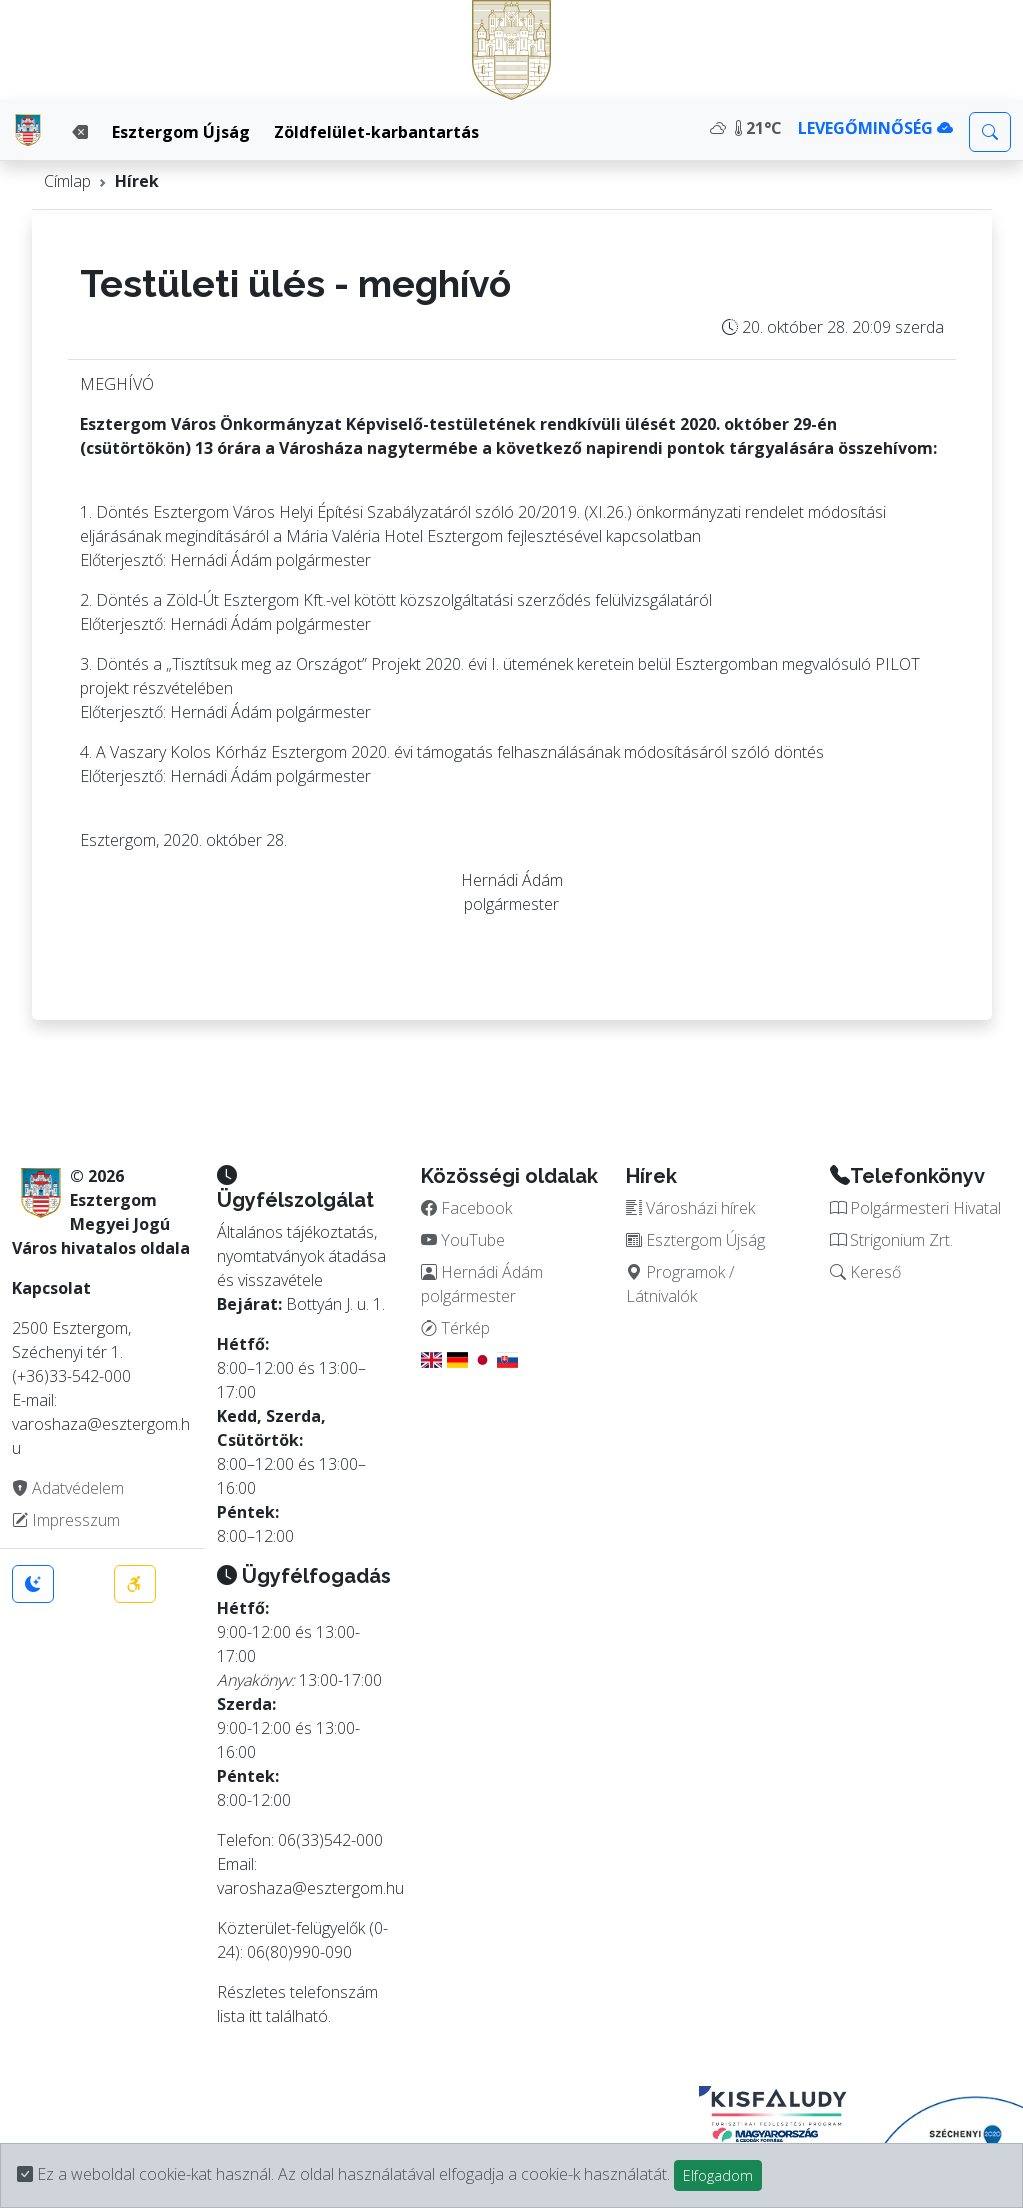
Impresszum (66, 1520)
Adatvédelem (68, 1488)
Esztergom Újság (181, 132)
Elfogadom (718, 2175)
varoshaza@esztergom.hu (310, 1888)
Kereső (865, 1272)
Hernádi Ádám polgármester (482, 1284)
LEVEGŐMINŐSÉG (875, 128)
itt (255, 2016)
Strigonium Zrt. (891, 1240)
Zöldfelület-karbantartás (376, 132)
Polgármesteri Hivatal (915, 1208)
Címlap (67, 181)
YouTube (463, 1240)
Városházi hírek (690, 1208)
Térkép (455, 1328)
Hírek (137, 181)
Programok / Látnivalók (680, 1284)
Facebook (466, 1208)
